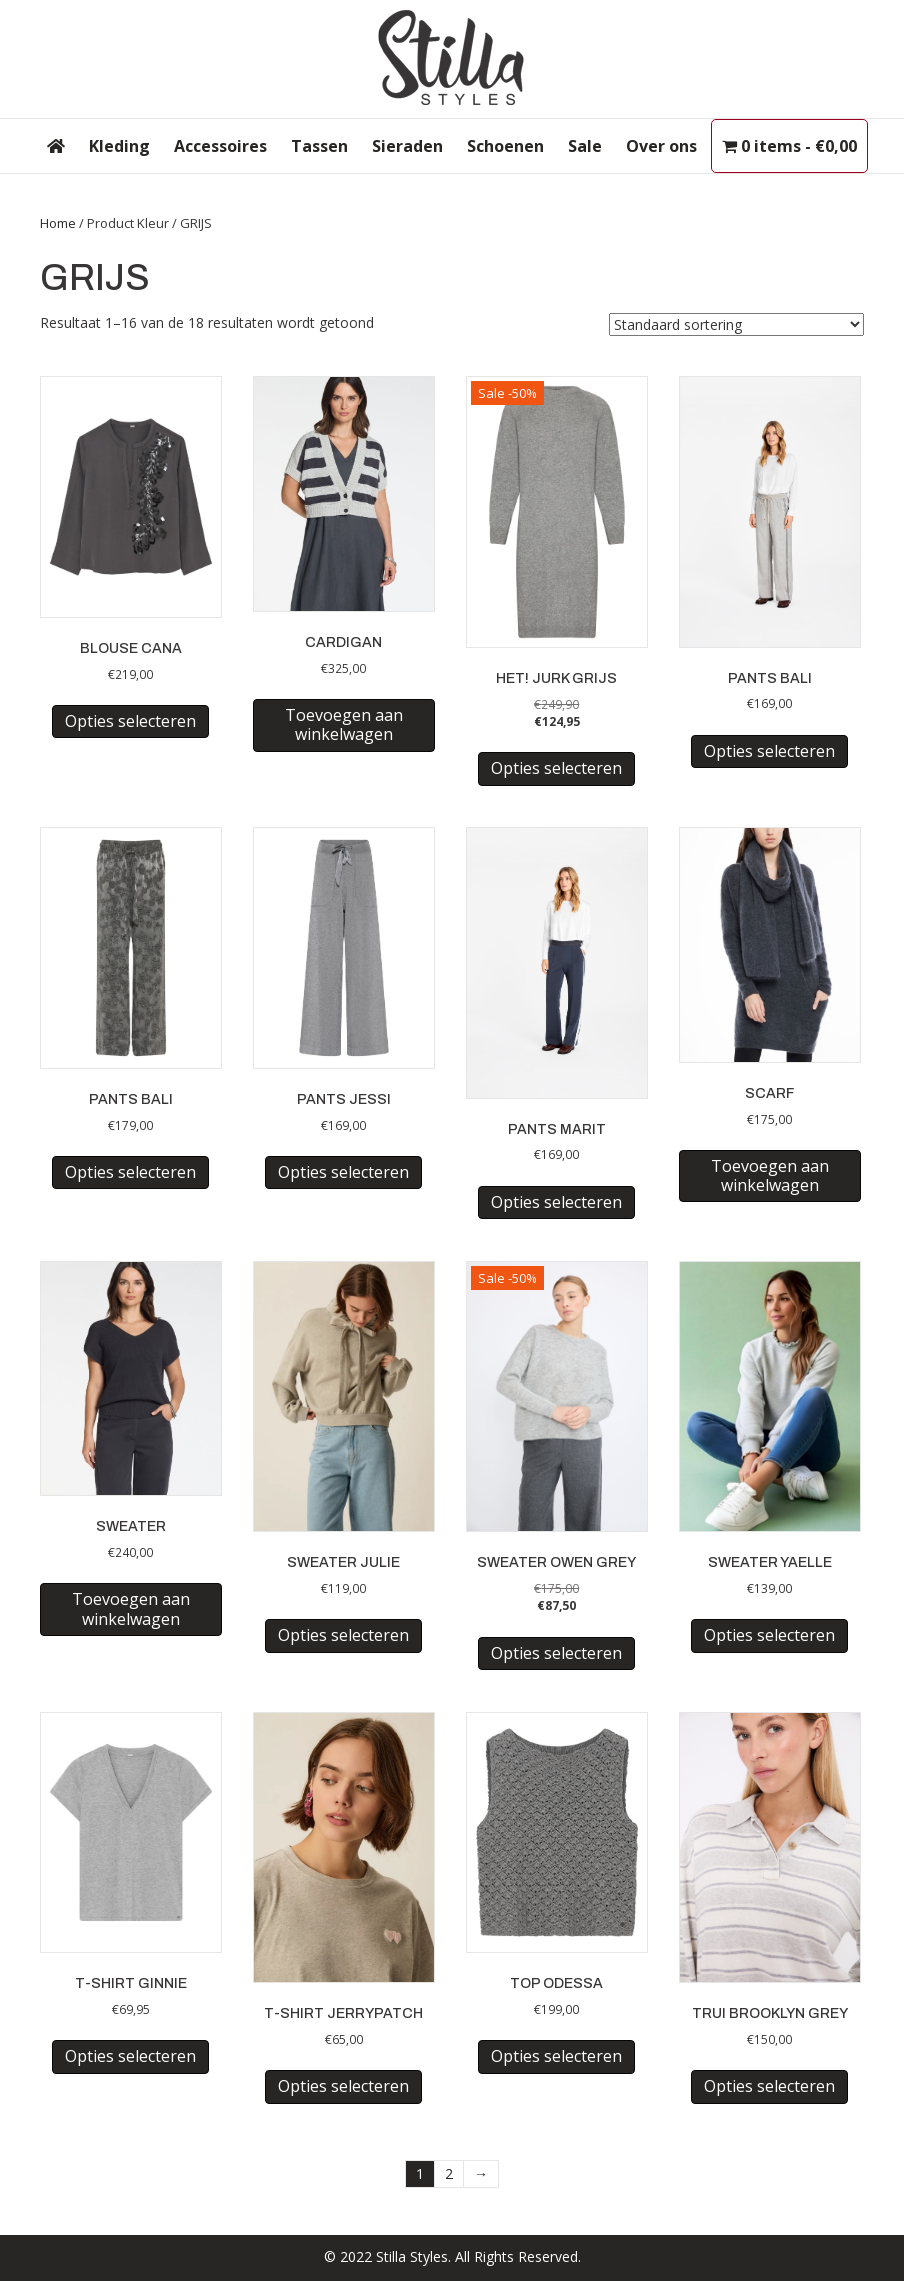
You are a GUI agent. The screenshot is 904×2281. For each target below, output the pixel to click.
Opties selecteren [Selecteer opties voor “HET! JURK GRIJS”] (556, 768)
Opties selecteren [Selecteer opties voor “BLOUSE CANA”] (130, 721)
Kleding (119, 146)
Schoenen (505, 146)
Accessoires (220, 146)
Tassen (319, 146)
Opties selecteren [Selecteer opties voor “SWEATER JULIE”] (343, 1635)
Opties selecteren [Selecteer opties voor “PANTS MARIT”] (556, 1202)
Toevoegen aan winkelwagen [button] (344, 724)
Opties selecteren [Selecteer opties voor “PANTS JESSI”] (343, 1172)
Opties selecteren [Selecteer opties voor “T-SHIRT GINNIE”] (130, 2056)
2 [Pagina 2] (449, 2173)
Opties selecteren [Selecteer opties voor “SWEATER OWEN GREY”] (556, 1653)
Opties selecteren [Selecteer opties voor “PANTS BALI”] (769, 751)
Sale (585, 146)
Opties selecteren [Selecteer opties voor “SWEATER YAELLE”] (769, 1635)
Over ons (661, 146)
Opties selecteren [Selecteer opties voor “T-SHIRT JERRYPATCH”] (343, 2086)
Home (58, 223)
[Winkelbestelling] (736, 324)
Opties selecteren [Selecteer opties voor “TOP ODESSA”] (556, 2056)
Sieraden (407, 146)
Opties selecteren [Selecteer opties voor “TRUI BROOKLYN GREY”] (769, 2086)
